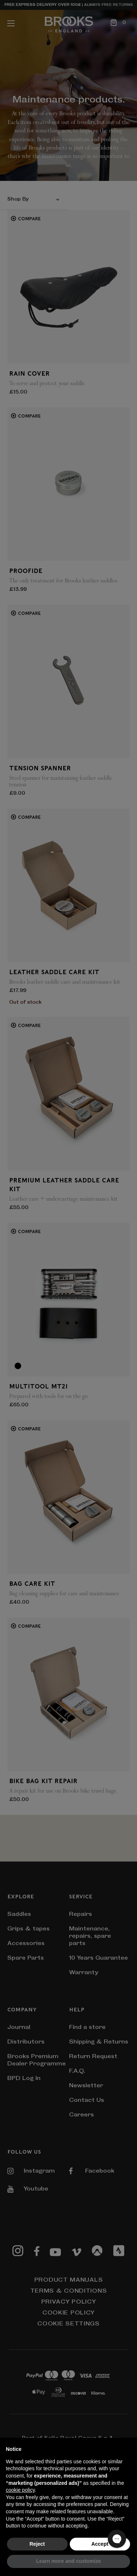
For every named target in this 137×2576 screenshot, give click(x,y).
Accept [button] (100, 2544)
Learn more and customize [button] (68, 2561)
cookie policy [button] (20, 2490)
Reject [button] (37, 2544)
